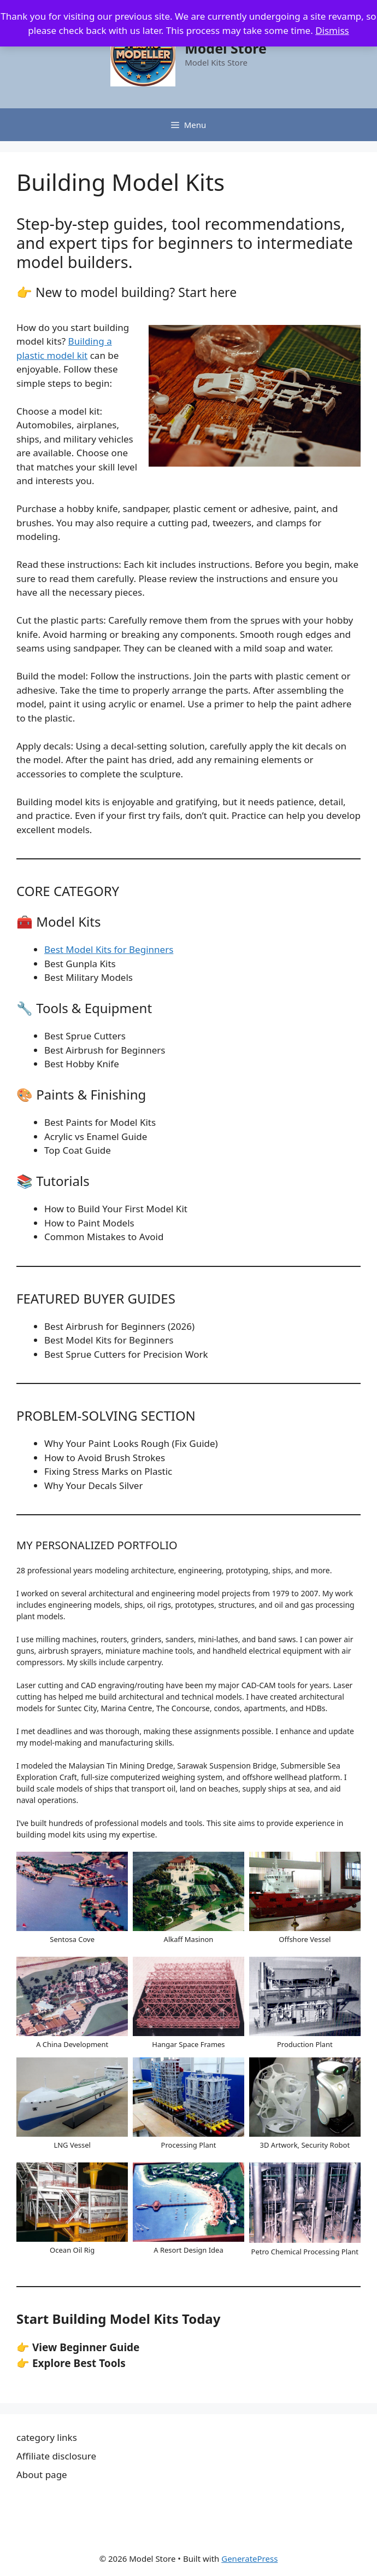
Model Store (226, 48)
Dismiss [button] (332, 30)
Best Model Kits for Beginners (108, 949)
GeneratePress (249, 2558)
